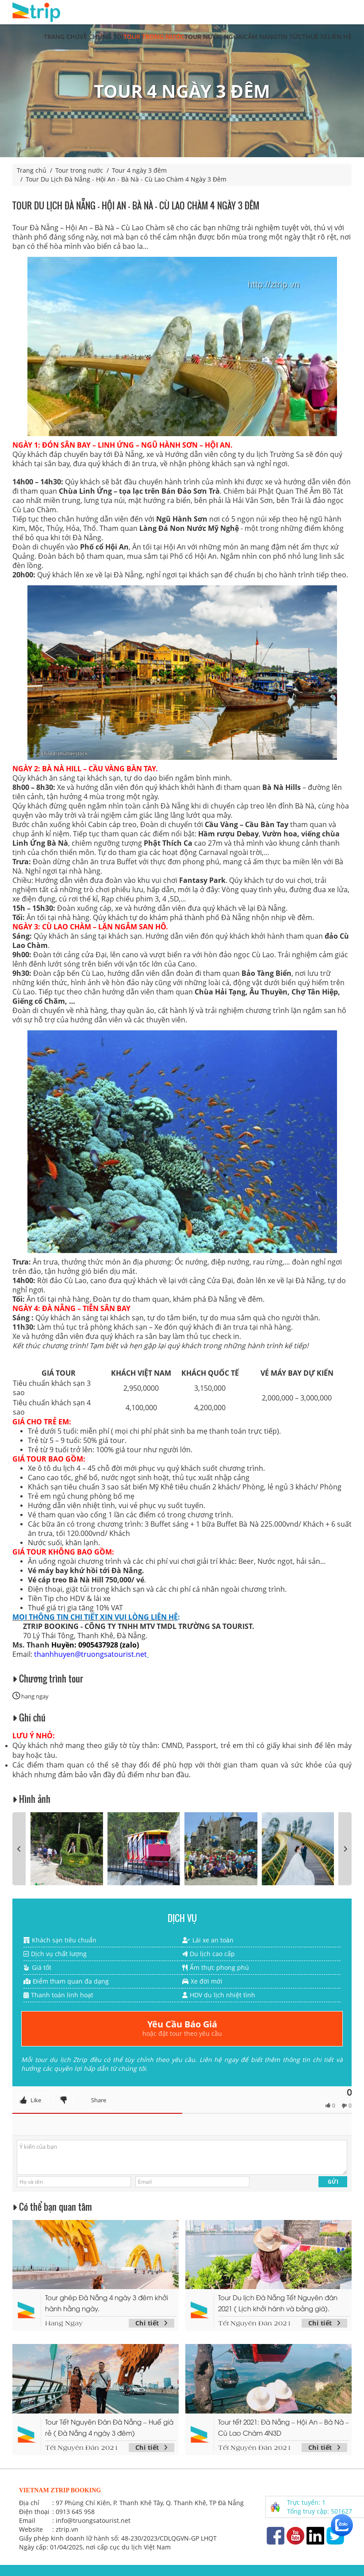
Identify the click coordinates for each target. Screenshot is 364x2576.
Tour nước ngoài (214, 36)
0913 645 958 (75, 2511)
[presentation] (19, 1848)
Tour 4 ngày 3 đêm (139, 170)
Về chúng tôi (101, 36)
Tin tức (289, 36)
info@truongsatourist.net (93, 2520)
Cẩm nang (260, 36)
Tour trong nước (153, 36)
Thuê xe (315, 36)
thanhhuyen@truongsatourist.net (90, 1654)
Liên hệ (340, 36)
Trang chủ (62, 36)
